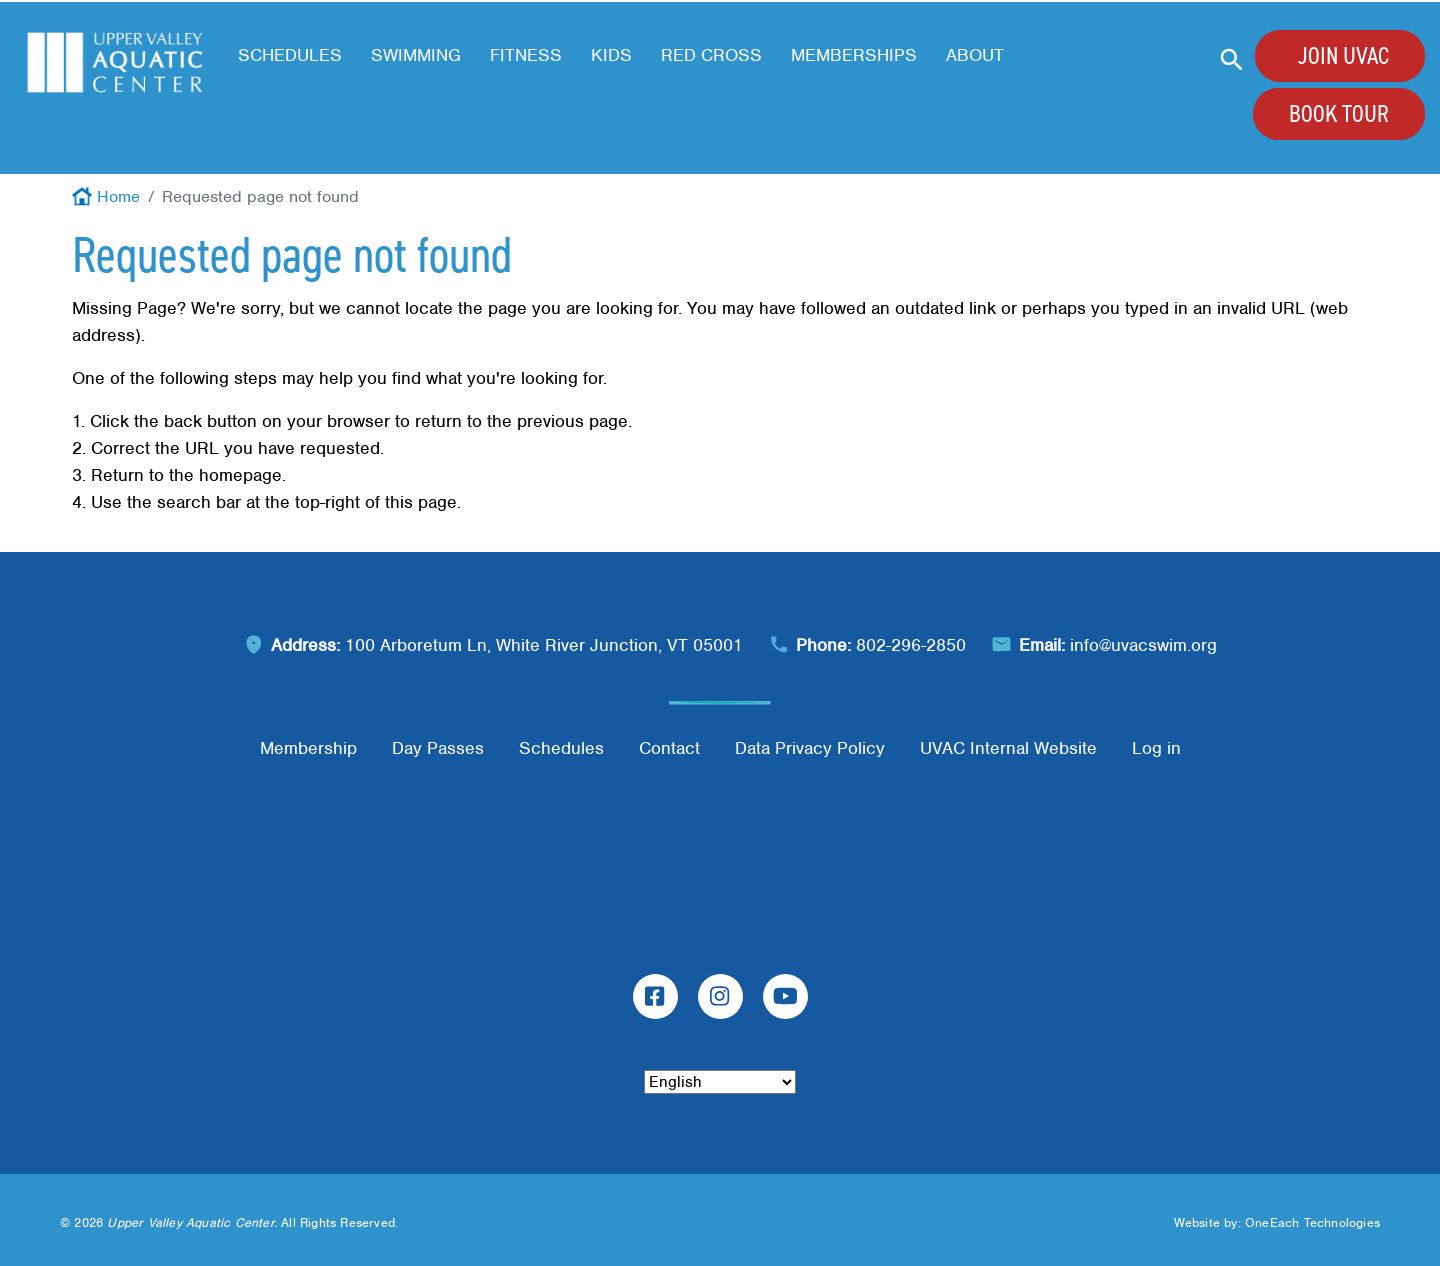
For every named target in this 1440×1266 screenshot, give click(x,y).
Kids (611, 55)
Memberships (854, 55)
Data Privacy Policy (810, 748)
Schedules (290, 55)
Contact (669, 748)
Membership (308, 748)
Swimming (416, 55)
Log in (1156, 748)
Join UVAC (1343, 56)
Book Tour (1339, 114)
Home (118, 196)
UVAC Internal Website (1008, 748)
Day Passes (438, 748)
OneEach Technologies (1312, 1222)
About (975, 55)
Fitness (526, 55)
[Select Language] (720, 1082)
